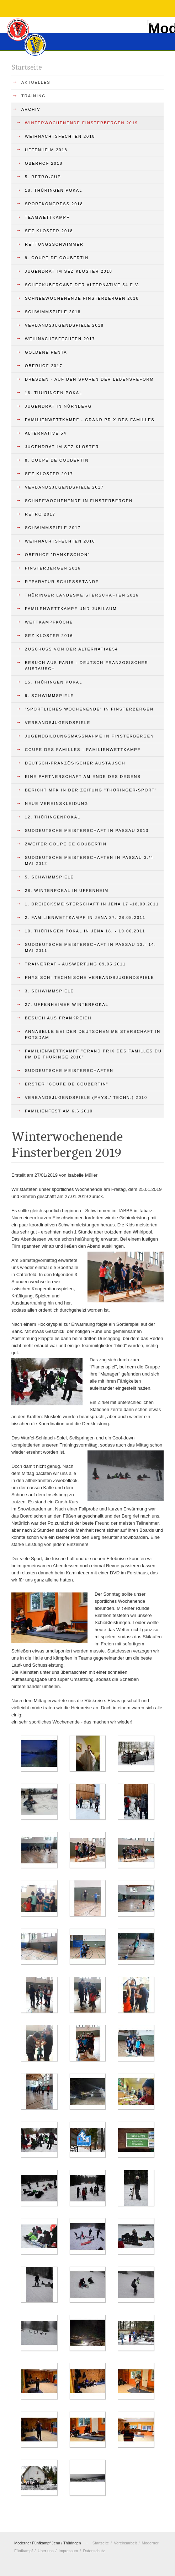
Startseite (100, 2543)
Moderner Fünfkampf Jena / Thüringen (47, 2543)
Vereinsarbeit (125, 2543)
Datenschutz (94, 2551)
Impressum (68, 2551)
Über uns (46, 2551)
